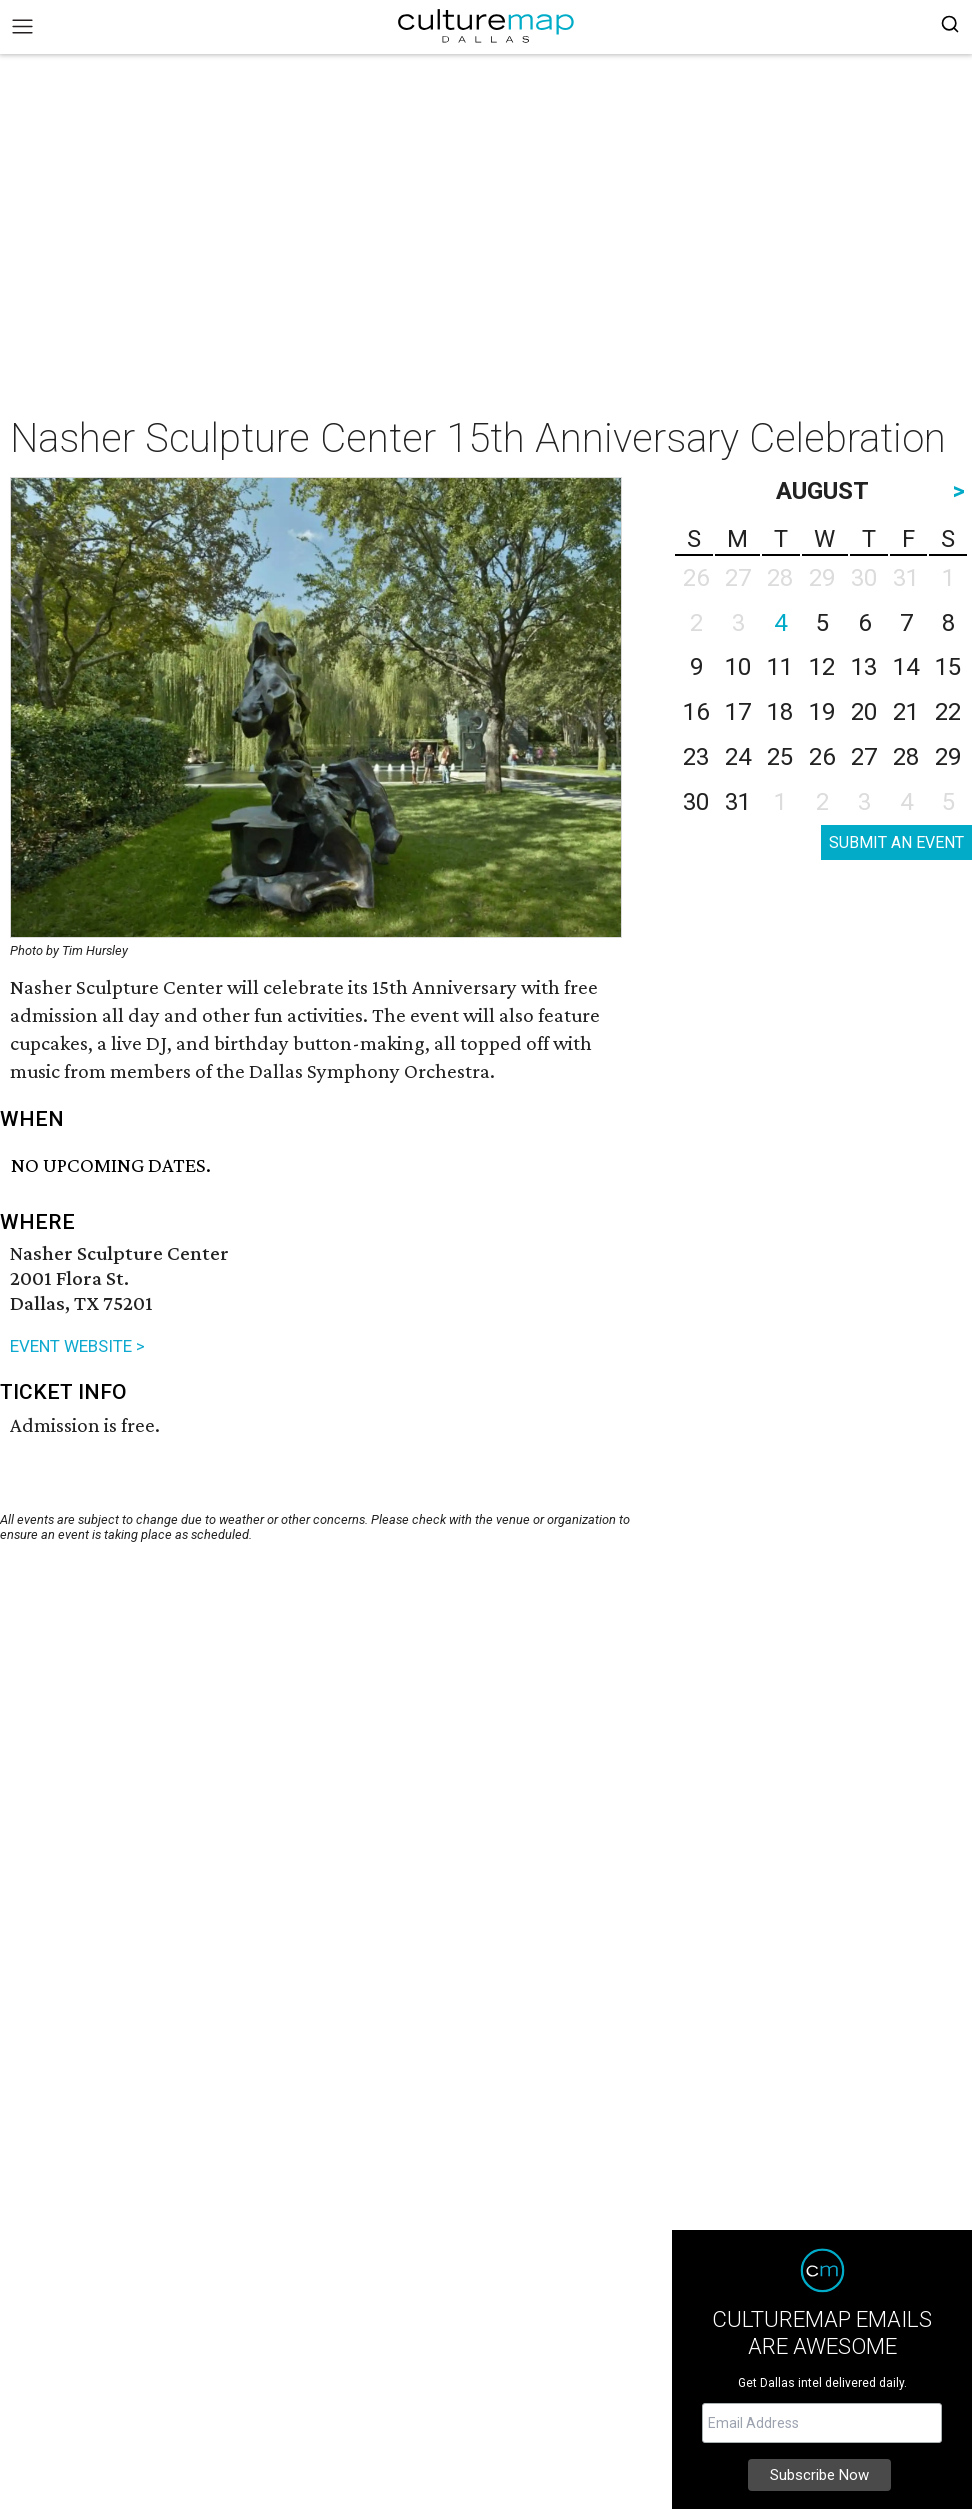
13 (864, 667)
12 (822, 667)
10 (738, 667)
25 (780, 757)
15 (948, 667)
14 (906, 667)
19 (822, 712)
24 (738, 757)
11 (780, 667)
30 (696, 802)
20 (864, 712)
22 (948, 712)
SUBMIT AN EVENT (896, 842)
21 (906, 712)
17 (738, 712)
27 (864, 757)
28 (906, 757)
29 (948, 757)
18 (780, 712)
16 (696, 712)
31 (738, 802)
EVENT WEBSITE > (77, 1346)
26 (822, 757)
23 (696, 757)
